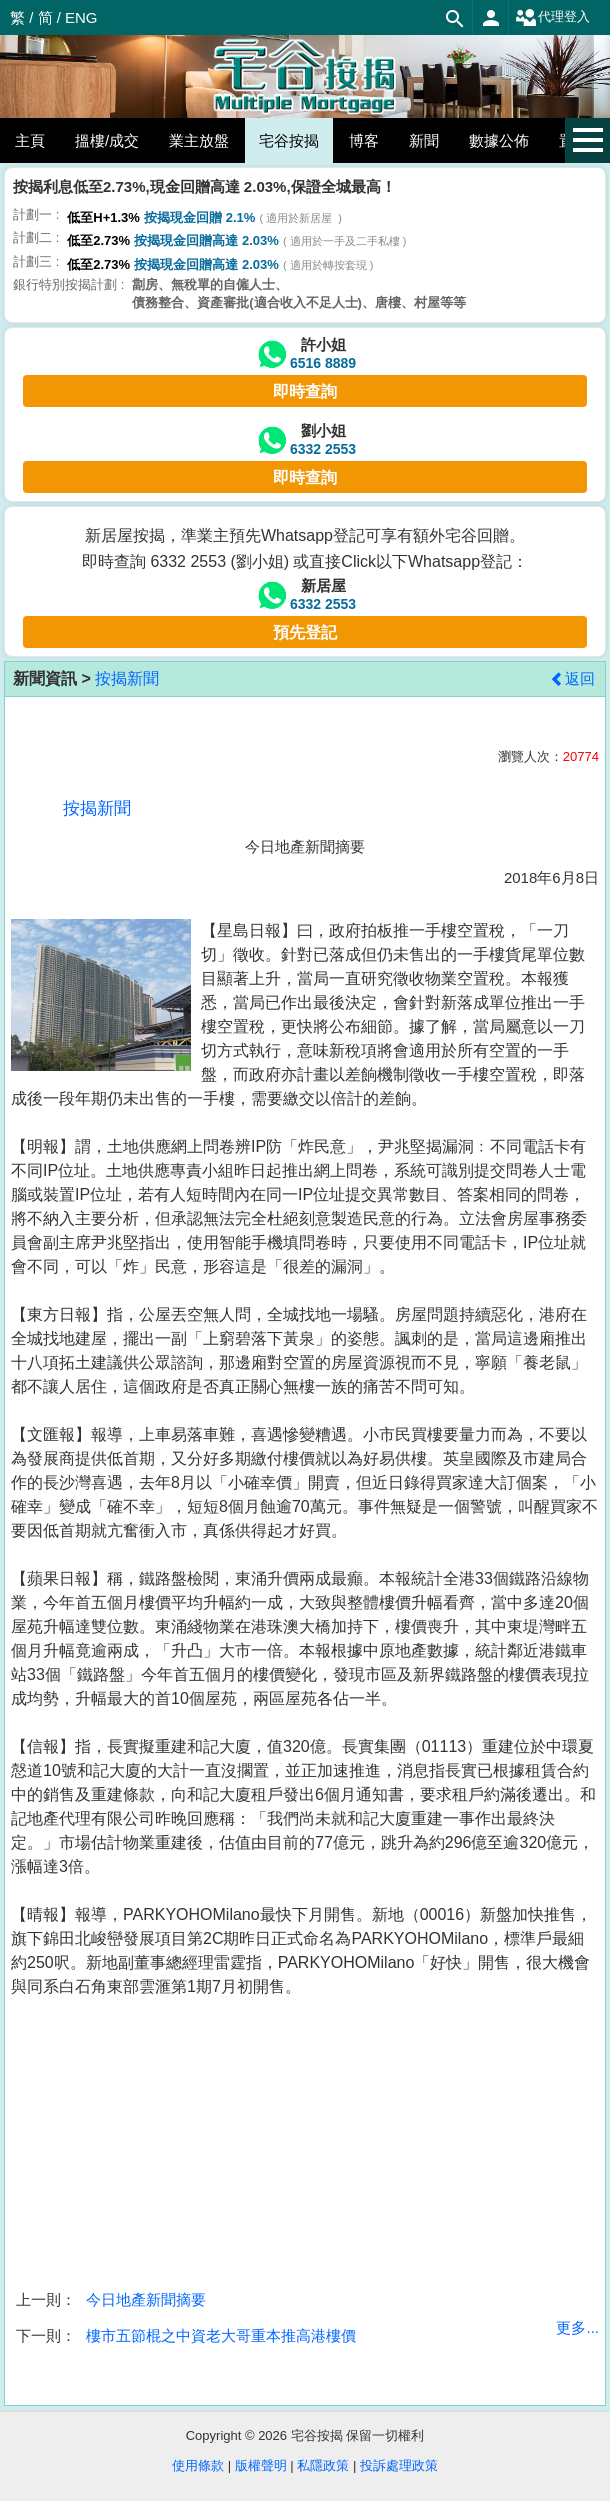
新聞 (424, 140)
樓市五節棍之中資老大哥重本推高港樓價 (221, 2335)
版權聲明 (261, 2465)
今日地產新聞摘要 (146, 2299)
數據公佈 (499, 140)
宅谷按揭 (289, 140)
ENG (81, 17)
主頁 (30, 140)
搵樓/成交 (107, 140)
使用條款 (198, 2465)
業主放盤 (199, 140)
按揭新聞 (127, 678)
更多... (577, 2327)
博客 (364, 140)
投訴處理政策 (399, 2465)
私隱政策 (323, 2465)
